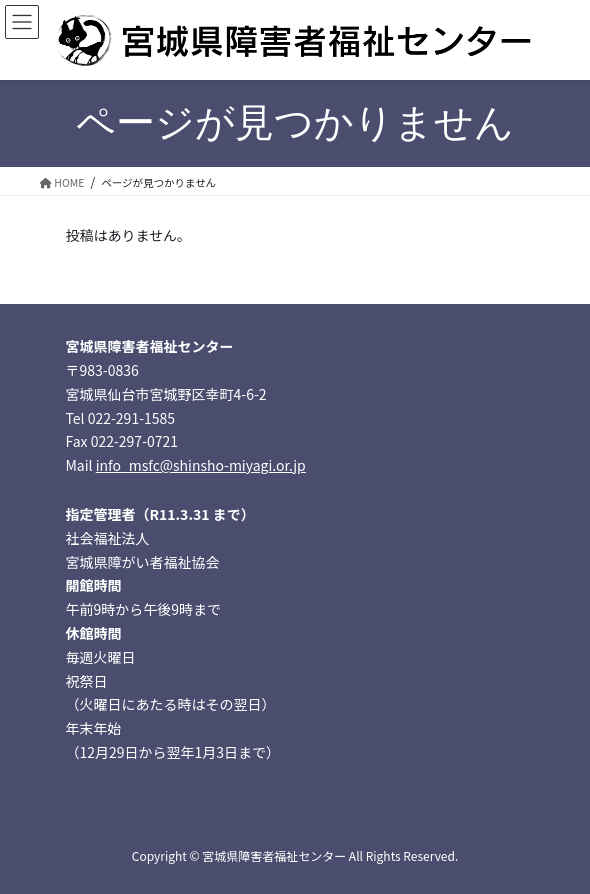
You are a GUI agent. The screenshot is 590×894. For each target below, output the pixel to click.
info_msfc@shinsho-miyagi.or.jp (201, 465)
